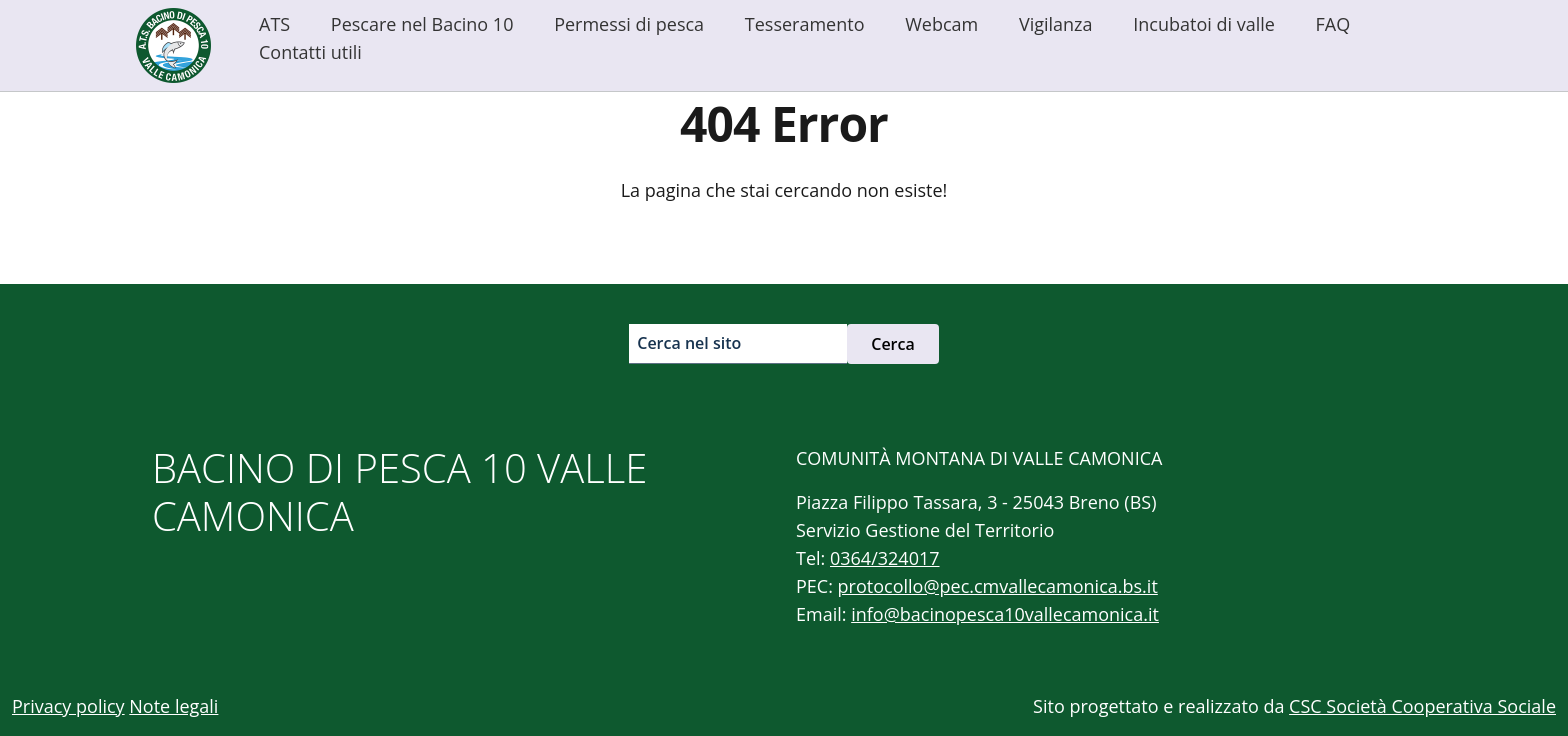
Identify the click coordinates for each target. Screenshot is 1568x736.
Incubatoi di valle (1204, 24)
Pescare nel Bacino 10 (422, 24)
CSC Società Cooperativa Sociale (1422, 706)
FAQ (1333, 24)
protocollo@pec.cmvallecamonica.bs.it (998, 586)
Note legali (173, 706)
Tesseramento (805, 24)
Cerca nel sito (689, 343)
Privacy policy (68, 706)
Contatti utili (310, 52)
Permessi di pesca (629, 24)
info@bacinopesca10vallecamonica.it (1005, 614)
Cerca (893, 344)
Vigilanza (1056, 24)
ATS (274, 24)
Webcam (941, 24)
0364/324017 (885, 558)
